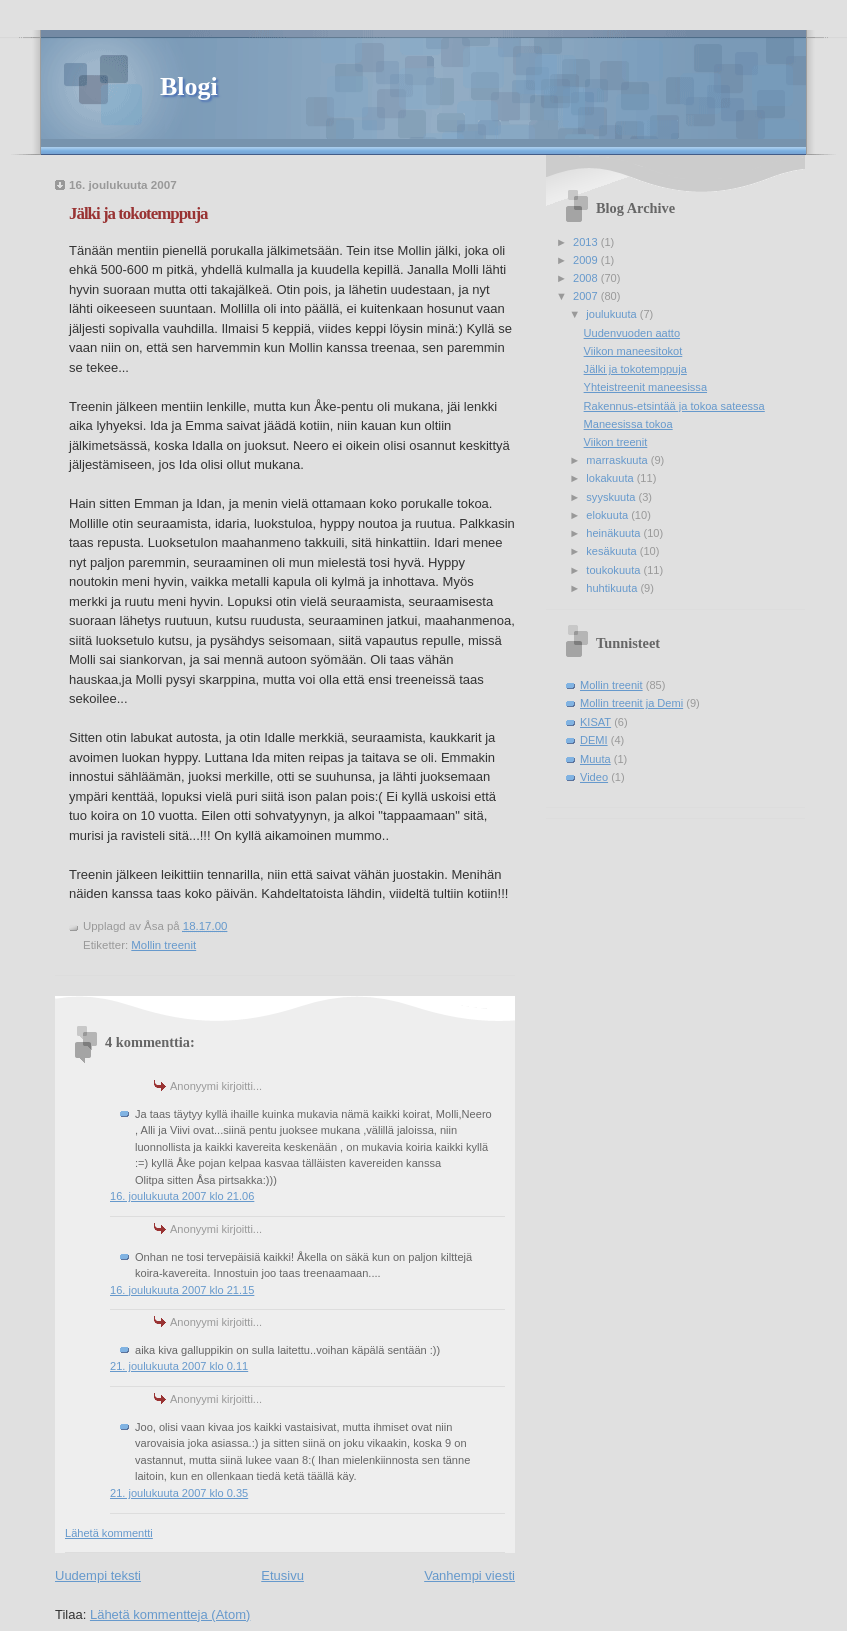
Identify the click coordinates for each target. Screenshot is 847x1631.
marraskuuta (618, 460)
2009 (587, 260)
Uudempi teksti (98, 1575)
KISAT (595, 722)
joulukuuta (612, 314)
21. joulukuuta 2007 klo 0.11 (179, 1366)
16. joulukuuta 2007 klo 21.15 (182, 1290)
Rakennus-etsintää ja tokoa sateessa (674, 406)
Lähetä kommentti (109, 1533)
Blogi (189, 86)
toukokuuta (614, 570)
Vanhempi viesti (469, 1575)
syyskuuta (612, 497)
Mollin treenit (163, 945)
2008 (587, 278)
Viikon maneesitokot (633, 351)
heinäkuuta (614, 533)
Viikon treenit (616, 442)
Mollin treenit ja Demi (631, 703)
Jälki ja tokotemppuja (138, 213)
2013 (587, 242)
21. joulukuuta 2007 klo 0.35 (179, 1493)
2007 (587, 296)
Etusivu (282, 1575)
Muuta (595, 759)
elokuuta (608, 515)
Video (594, 777)
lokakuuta (611, 478)
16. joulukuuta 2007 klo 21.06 (182, 1196)
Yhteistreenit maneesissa (645, 387)
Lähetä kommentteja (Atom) (170, 1614)
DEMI (594, 740)
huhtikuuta (613, 588)
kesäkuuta (612, 551)
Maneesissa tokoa (628, 424)
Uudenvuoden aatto (632, 333)
